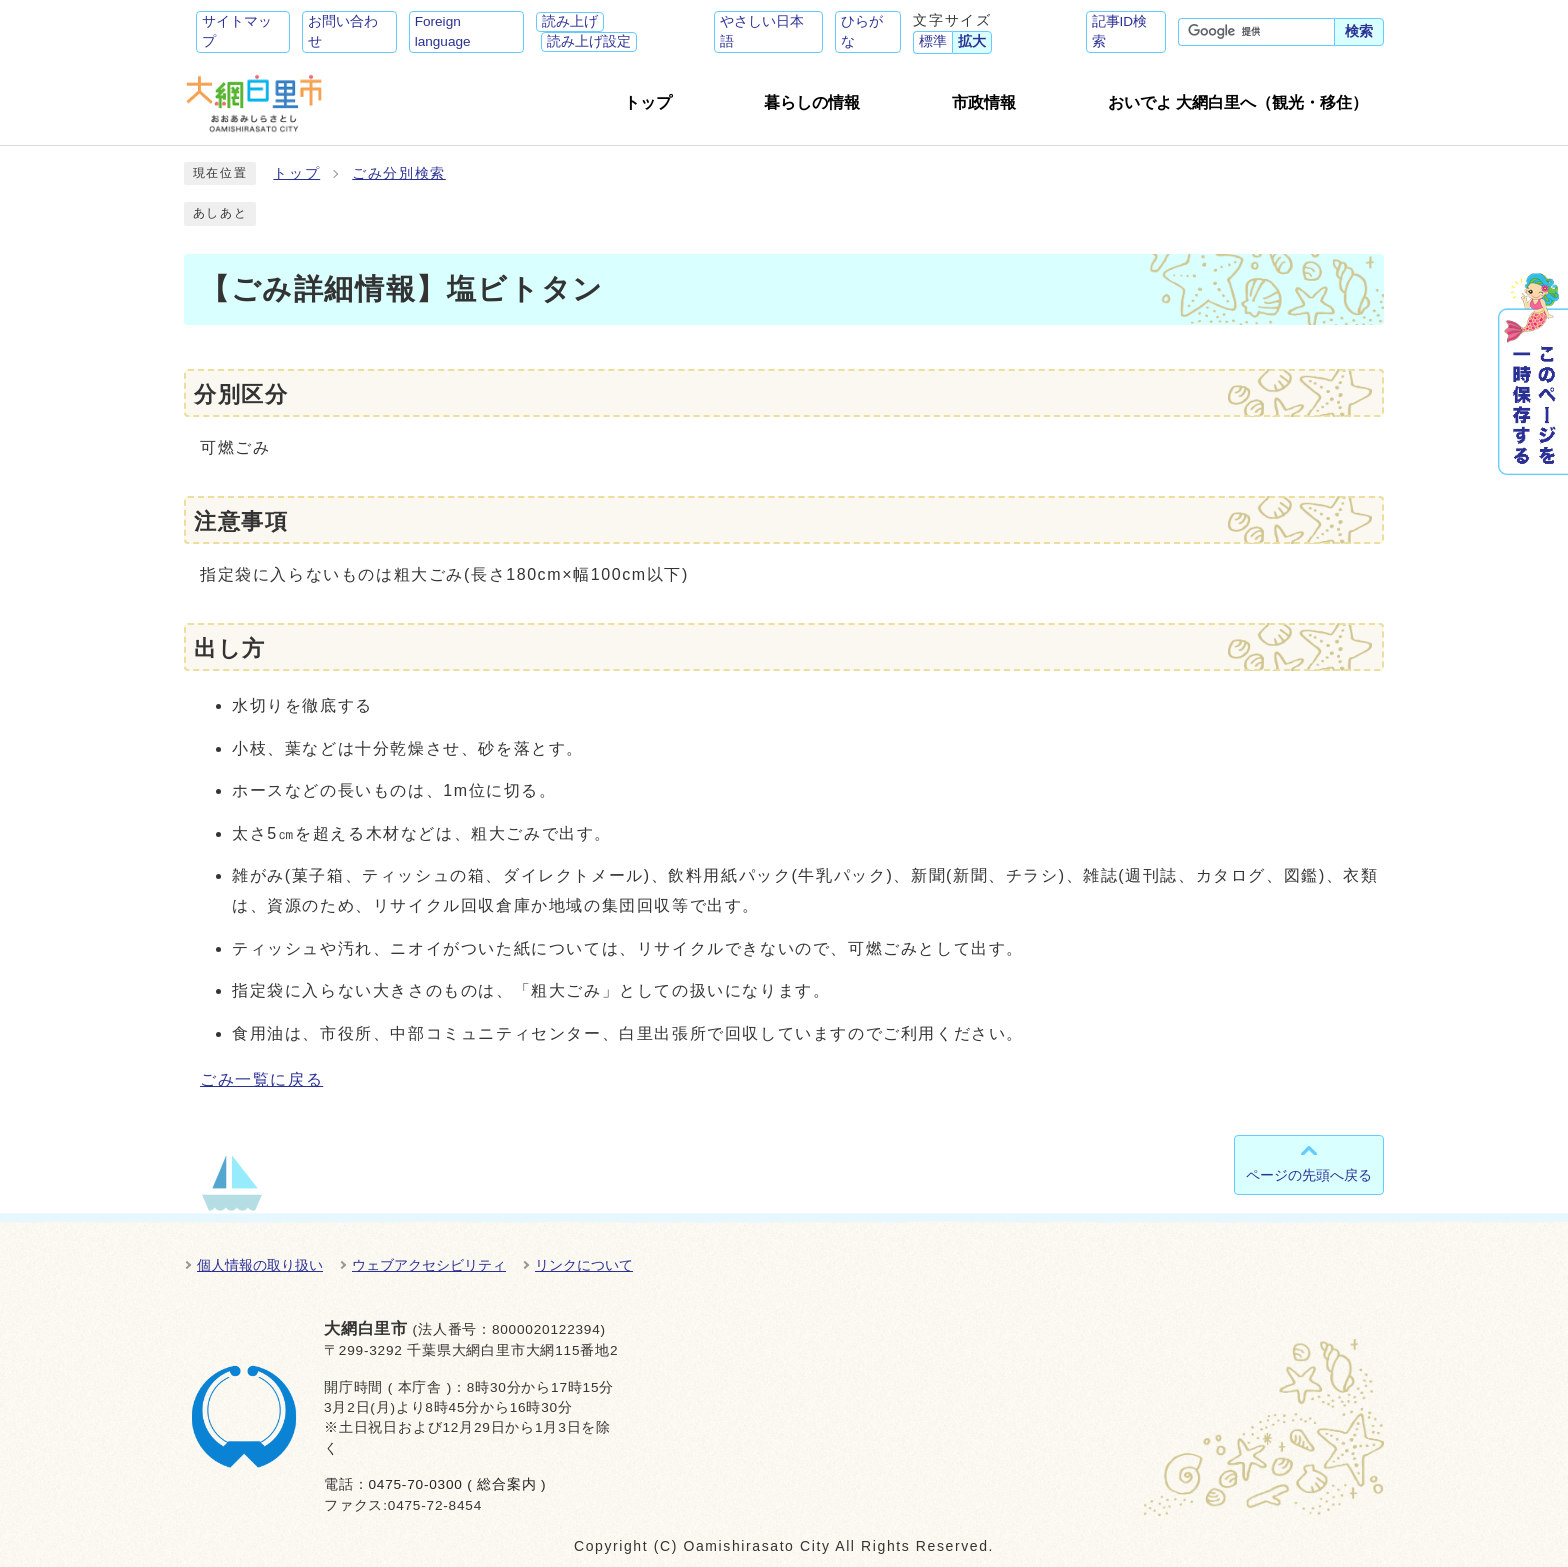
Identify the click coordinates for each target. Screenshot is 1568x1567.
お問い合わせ (343, 31)
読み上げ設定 (589, 41)
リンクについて (584, 1265)
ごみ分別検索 (399, 173)
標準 (933, 41)
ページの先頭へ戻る (1309, 1175)
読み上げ (570, 21)
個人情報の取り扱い (260, 1265)
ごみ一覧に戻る (261, 1079)
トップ (296, 173)
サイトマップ (237, 31)
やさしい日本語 (762, 31)
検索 (1359, 31)
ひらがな (862, 31)
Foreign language (443, 31)
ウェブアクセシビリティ (429, 1265)
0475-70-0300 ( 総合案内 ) (457, 1484)
